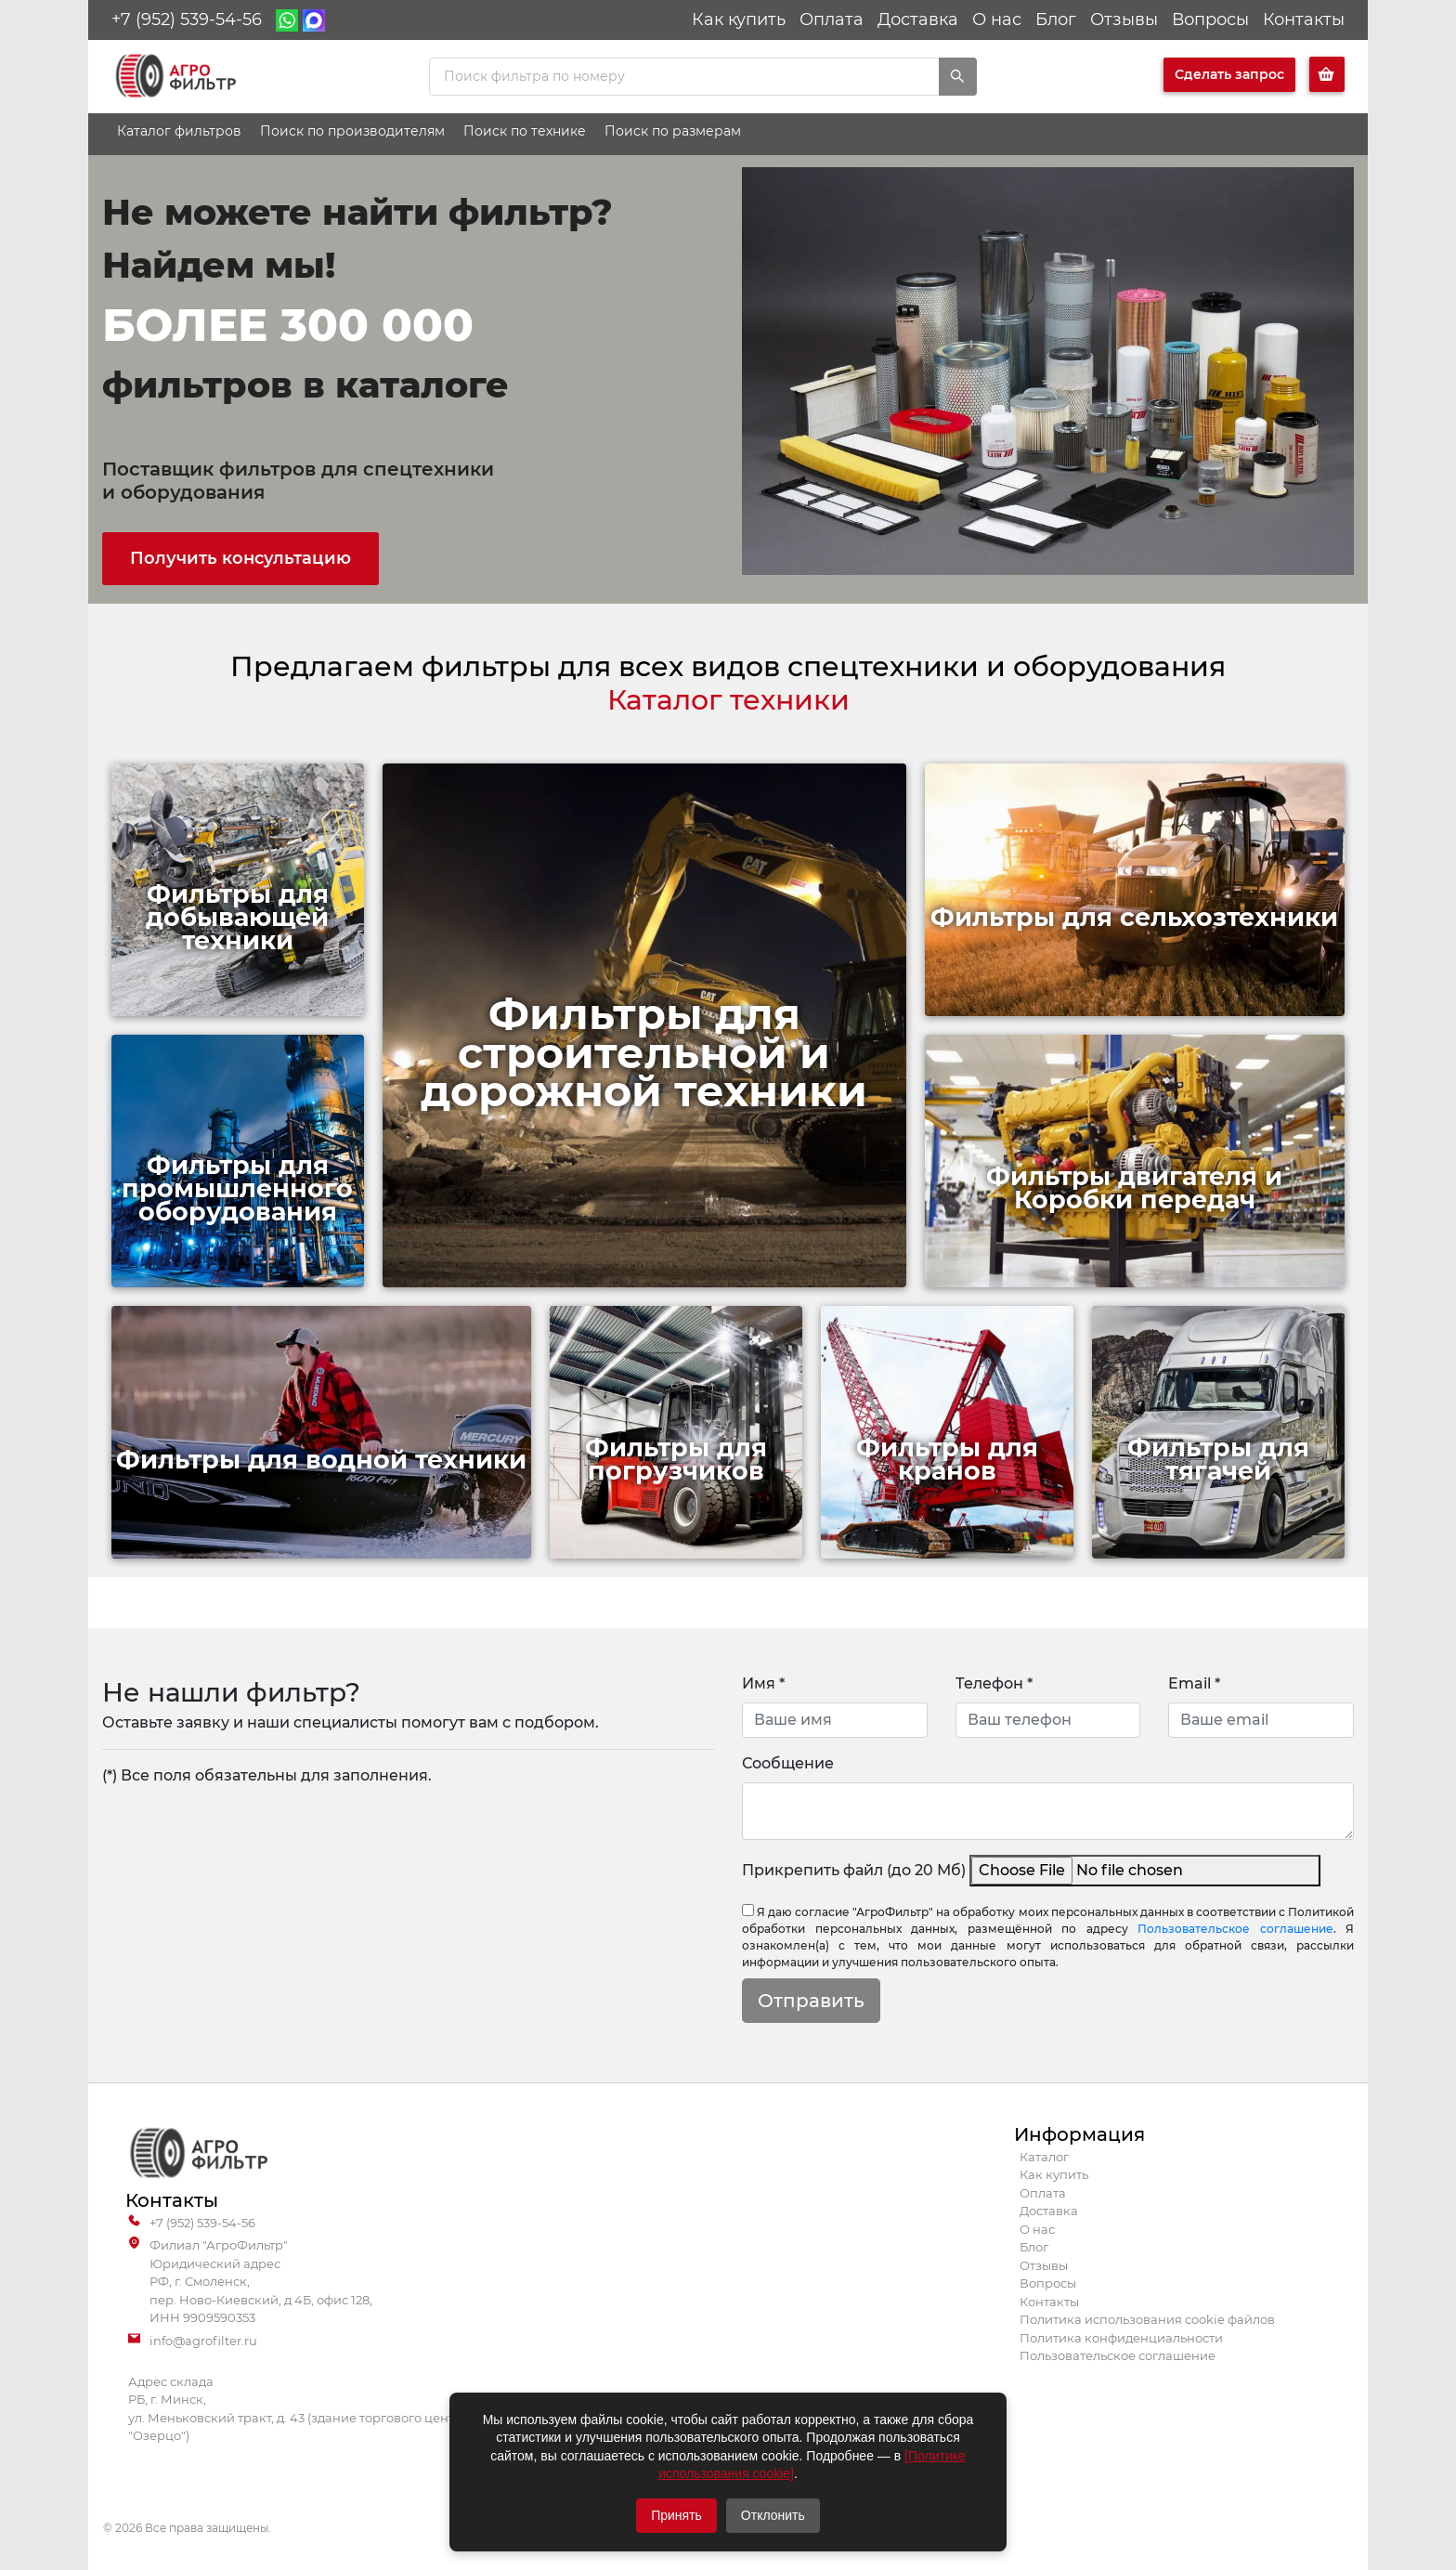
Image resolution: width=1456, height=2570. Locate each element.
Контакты (1304, 19)
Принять (676, 2515)
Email (1194, 1683)
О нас (996, 19)
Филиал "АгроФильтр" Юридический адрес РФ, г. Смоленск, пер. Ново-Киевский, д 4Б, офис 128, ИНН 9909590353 (250, 2282)
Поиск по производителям (352, 131)
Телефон (994, 1683)
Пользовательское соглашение (1235, 1929)
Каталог (1044, 2156)
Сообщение (788, 1763)
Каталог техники (728, 700)
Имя (763, 1683)
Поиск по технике (524, 131)
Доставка (918, 19)
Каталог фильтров (179, 131)
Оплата (832, 19)
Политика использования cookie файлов (1147, 2319)
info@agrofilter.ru (192, 2341)
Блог (1055, 19)
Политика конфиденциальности (1121, 2337)
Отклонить (773, 2515)
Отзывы (1124, 19)
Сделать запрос (1229, 74)
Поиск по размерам (672, 131)
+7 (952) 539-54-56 (186, 19)
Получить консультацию (240, 558)
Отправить (811, 2000)
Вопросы (1210, 19)
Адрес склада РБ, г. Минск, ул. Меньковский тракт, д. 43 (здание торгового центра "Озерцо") (299, 2409)
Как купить (739, 19)
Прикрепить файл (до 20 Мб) (854, 1870)
